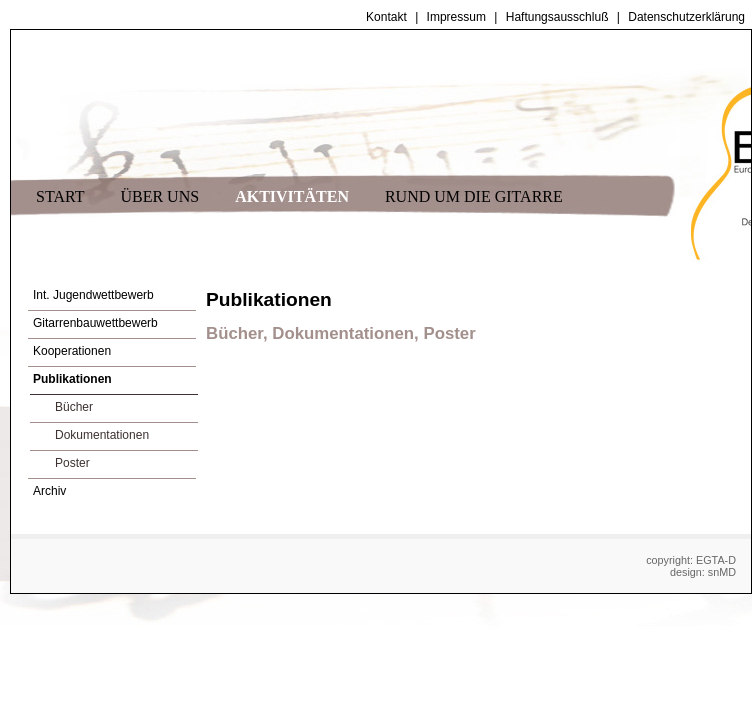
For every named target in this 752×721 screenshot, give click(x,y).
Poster (72, 463)
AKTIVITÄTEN (292, 196)
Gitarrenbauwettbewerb (95, 323)
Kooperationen (72, 351)
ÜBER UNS (159, 196)
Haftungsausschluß (557, 17)
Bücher (74, 407)
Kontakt (386, 17)
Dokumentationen (102, 435)
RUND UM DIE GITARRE (474, 196)
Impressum (456, 17)
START (60, 196)
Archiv (49, 491)
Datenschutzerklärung (686, 17)
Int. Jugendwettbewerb (93, 295)
